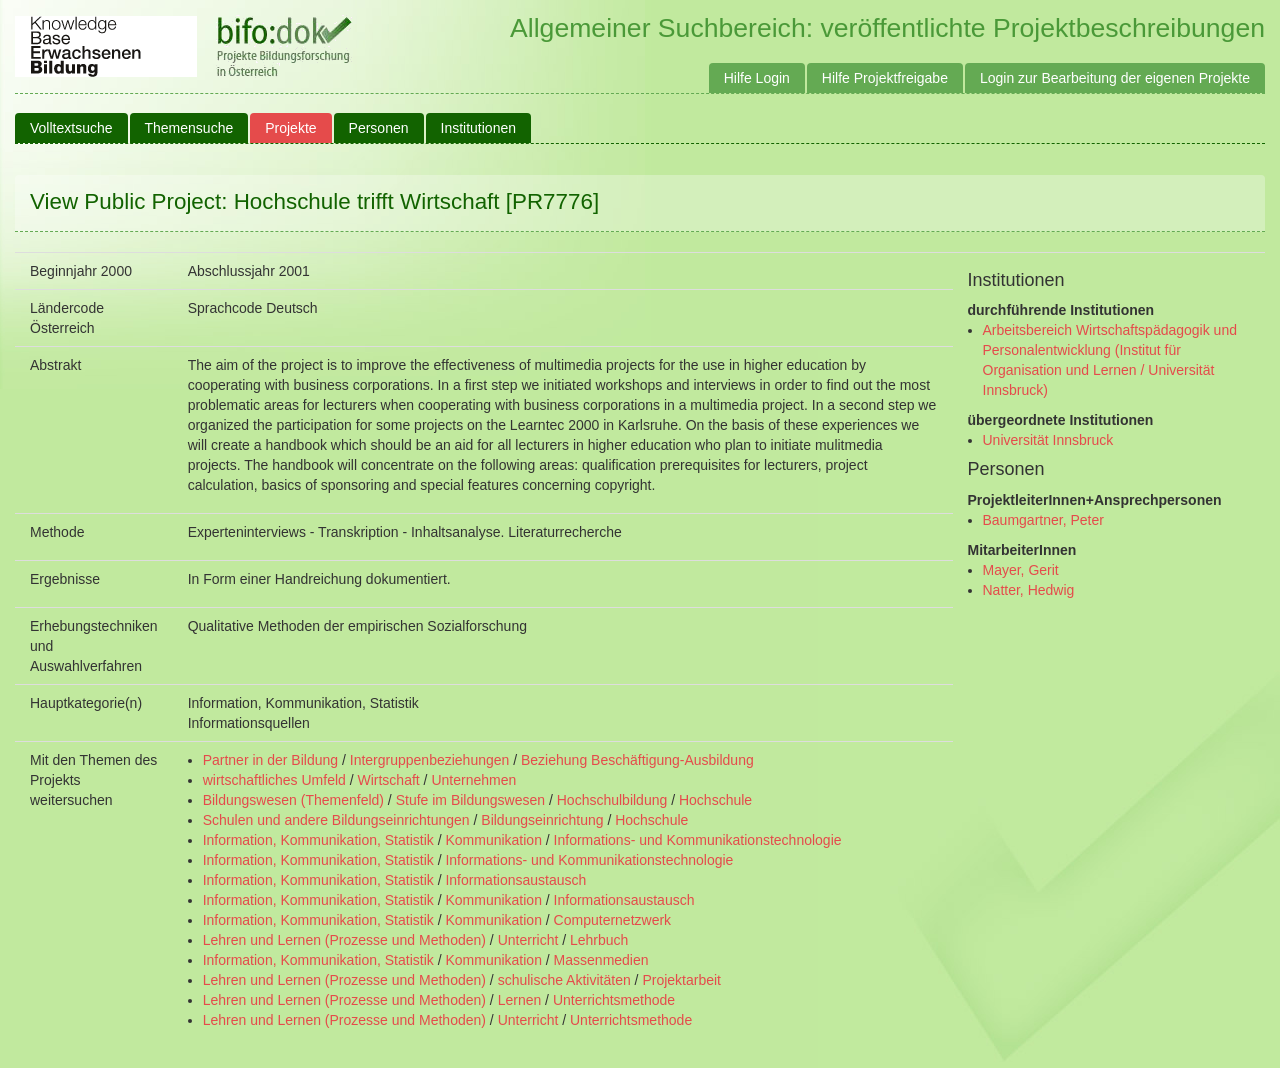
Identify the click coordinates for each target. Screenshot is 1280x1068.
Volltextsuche (71, 128)
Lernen (520, 1000)
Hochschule (715, 800)
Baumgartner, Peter (1043, 520)
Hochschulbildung (612, 800)
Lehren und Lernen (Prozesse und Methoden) (344, 940)
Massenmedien (601, 960)
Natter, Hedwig (1029, 590)
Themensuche (189, 128)
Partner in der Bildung (270, 760)
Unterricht (528, 940)
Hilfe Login (757, 78)
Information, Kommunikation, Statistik (318, 840)
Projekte (290, 128)
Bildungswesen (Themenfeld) (293, 800)
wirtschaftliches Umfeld (274, 780)
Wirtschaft (388, 780)
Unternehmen (473, 780)
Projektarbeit (681, 980)
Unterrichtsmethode (614, 1000)
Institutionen (479, 128)
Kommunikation (493, 840)
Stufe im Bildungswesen (470, 800)
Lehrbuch (599, 940)
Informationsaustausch (515, 880)
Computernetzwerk (613, 920)
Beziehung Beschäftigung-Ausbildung (637, 760)
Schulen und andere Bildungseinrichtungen (336, 820)
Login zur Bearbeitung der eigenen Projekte (1115, 78)
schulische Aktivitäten (564, 980)
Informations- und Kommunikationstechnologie (698, 840)
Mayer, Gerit (1021, 570)
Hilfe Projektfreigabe (885, 78)
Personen (379, 128)
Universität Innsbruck (1048, 440)
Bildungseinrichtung (542, 820)
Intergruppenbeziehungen (430, 760)
